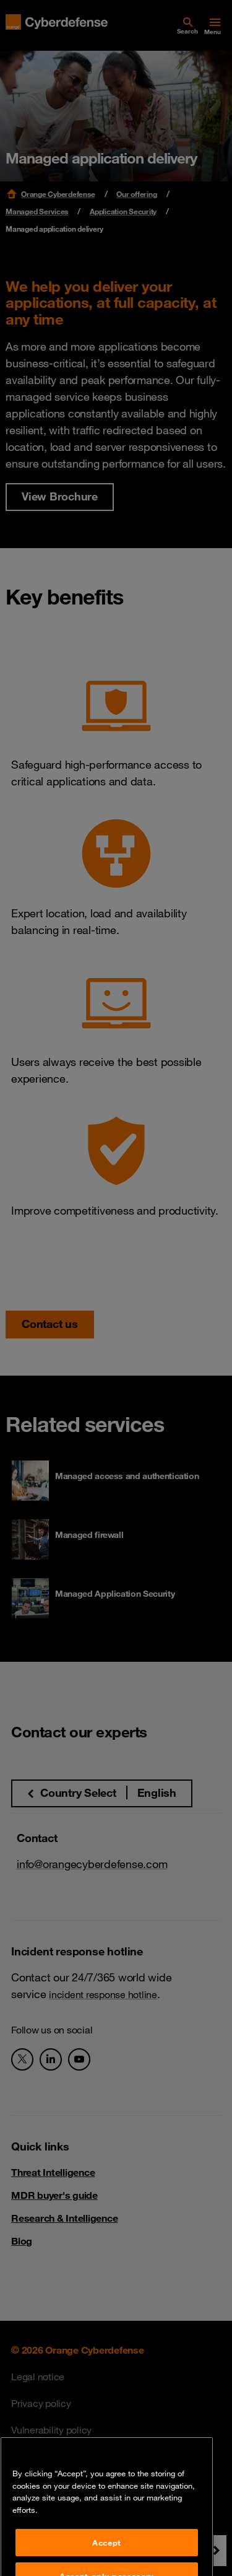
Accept (106, 2560)
